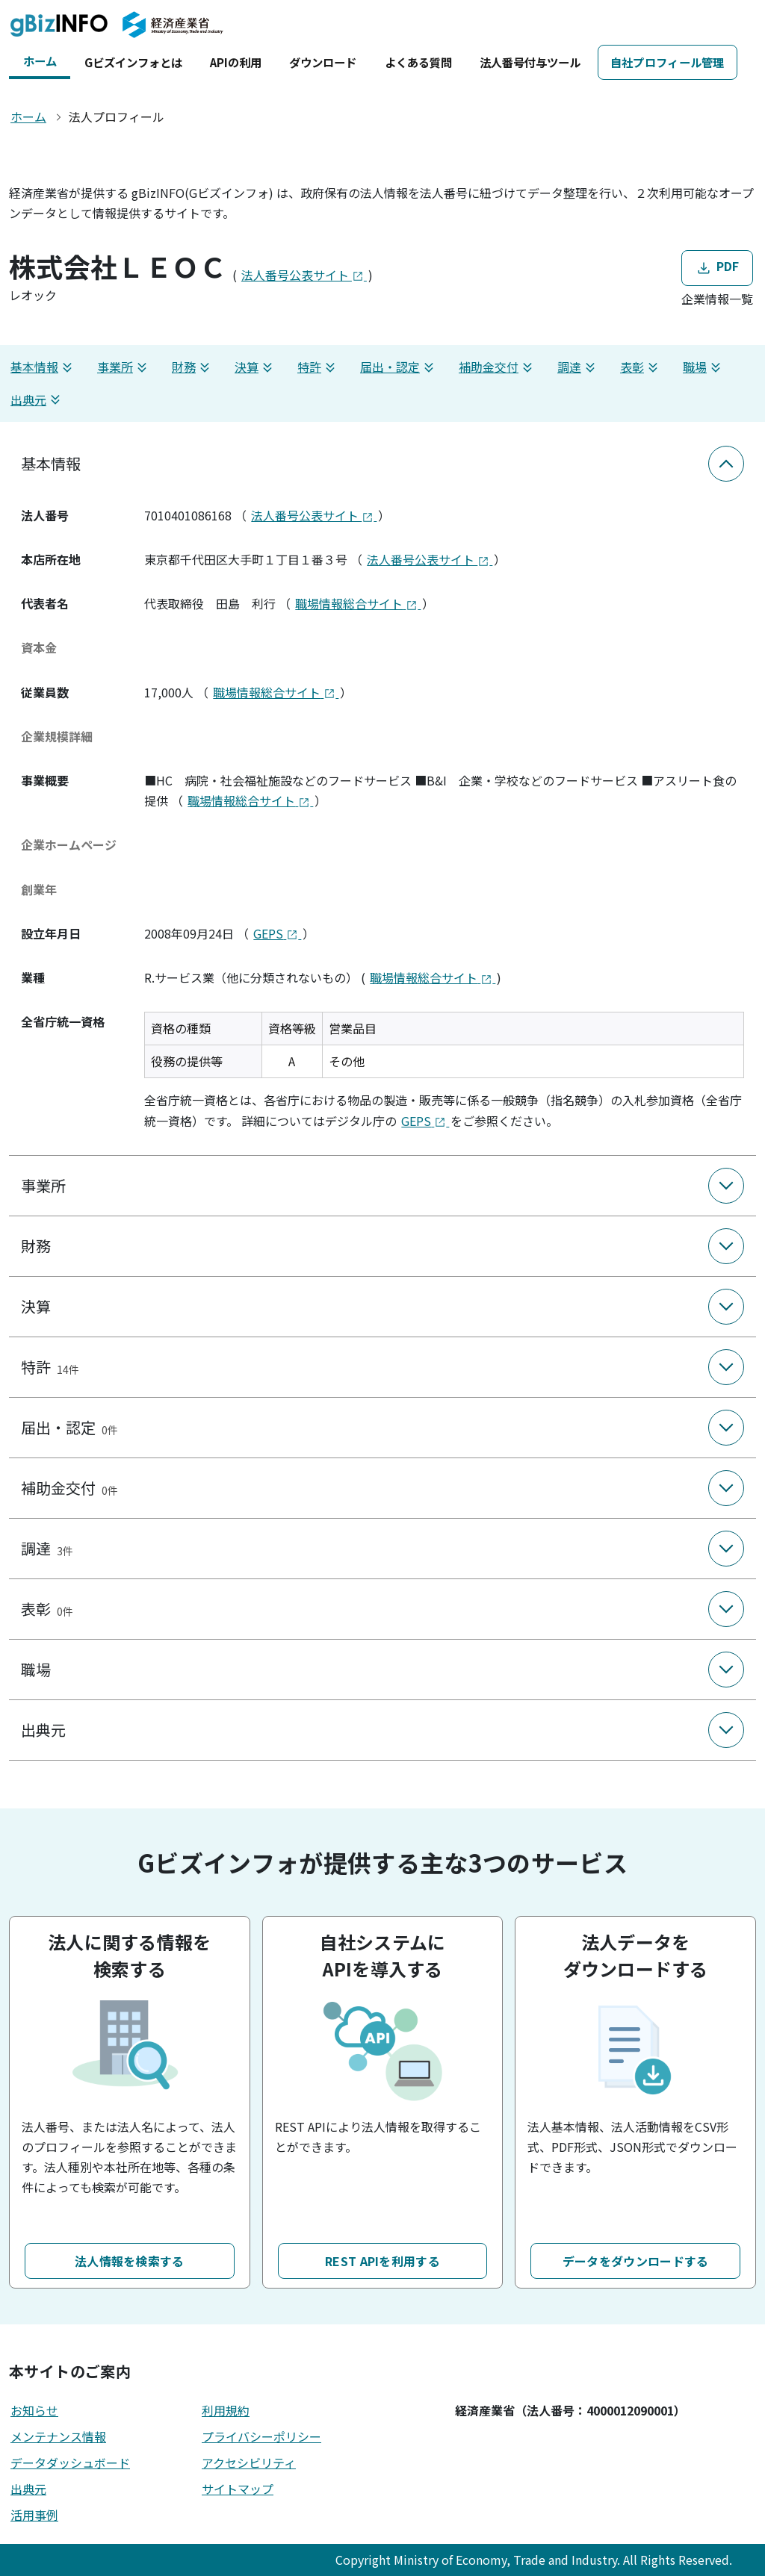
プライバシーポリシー (261, 2436)
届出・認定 (399, 367)
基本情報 (43, 367)
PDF (717, 268)
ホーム (40, 60)
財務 (193, 367)
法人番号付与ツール (530, 62)
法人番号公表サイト (304, 275)
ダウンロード (322, 62)
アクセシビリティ (249, 2462)
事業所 (124, 367)
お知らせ (34, 2410)
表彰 (641, 367)
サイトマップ (237, 2489)
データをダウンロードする (636, 2261)
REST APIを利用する (382, 2261)
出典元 (37, 400)
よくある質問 (418, 62)
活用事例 (34, 2515)
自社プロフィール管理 (667, 62)
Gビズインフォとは (133, 62)
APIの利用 (235, 62)
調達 (578, 367)
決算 (255, 367)
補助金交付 (497, 367)
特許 (318, 367)
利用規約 (226, 2410)
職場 (704, 367)
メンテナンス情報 (58, 2436)
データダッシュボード (70, 2462)
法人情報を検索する (130, 2261)
